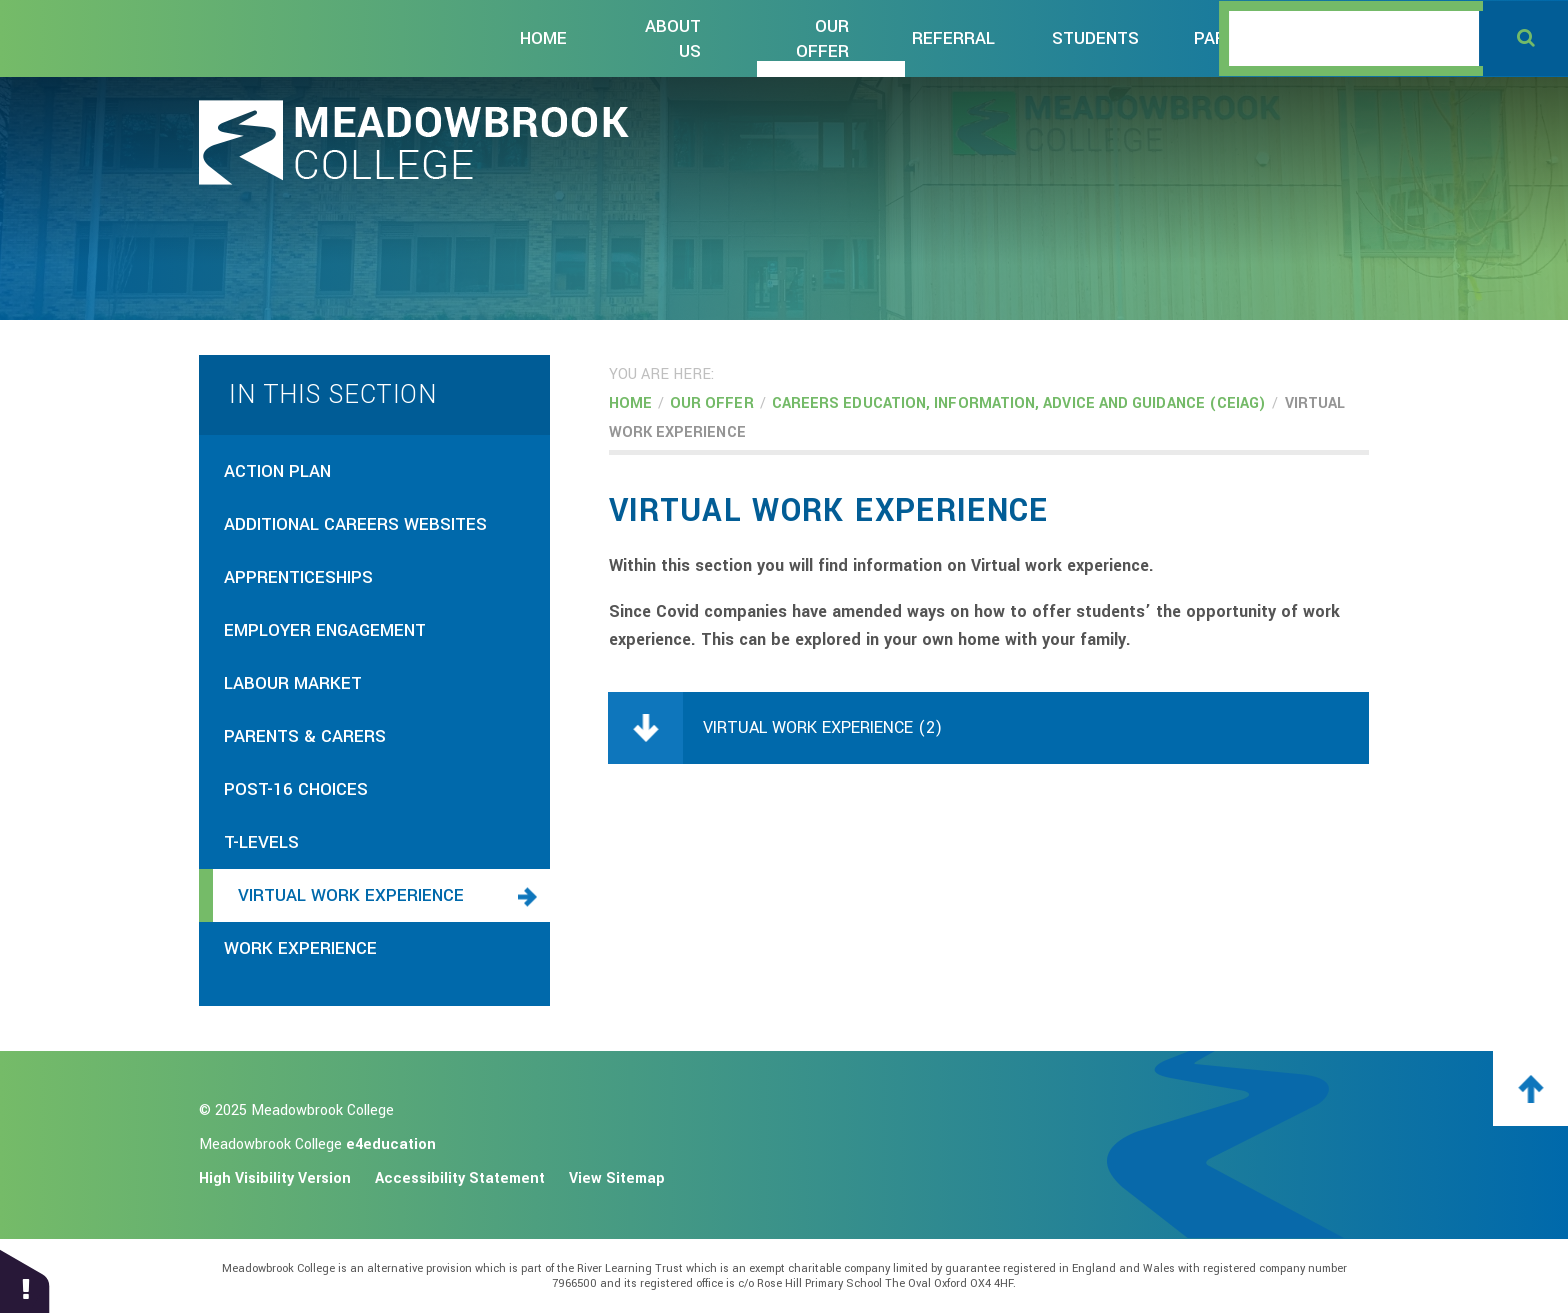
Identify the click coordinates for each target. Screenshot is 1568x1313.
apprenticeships (298, 577)
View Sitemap (617, 1178)
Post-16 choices (296, 789)
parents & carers (305, 736)
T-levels (261, 842)
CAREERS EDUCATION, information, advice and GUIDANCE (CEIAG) (1019, 403)
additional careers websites (355, 524)
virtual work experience (351, 895)
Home (630, 403)
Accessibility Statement (460, 1178)
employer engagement (325, 630)
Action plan (277, 471)
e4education (391, 1144)
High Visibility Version (275, 1178)
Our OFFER (712, 403)
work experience (300, 948)
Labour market (293, 683)
